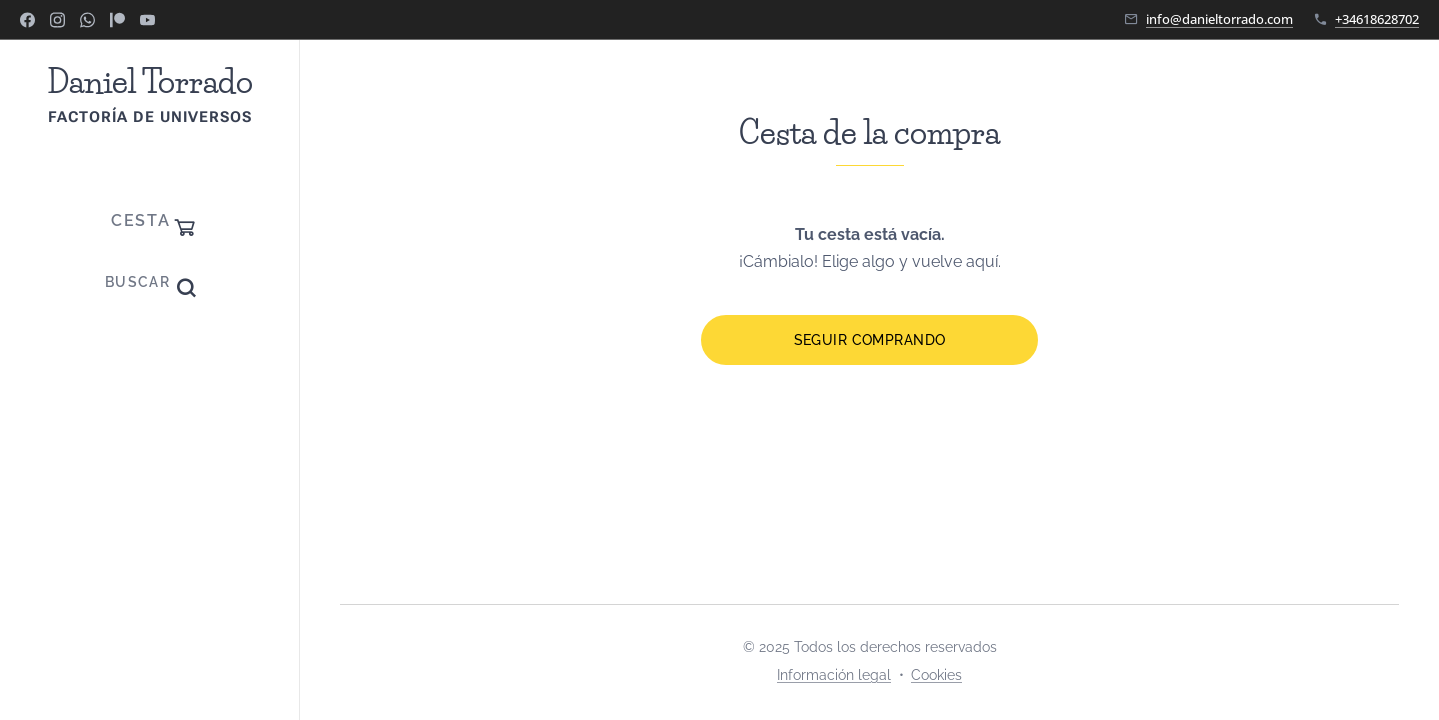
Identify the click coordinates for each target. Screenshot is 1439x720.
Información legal (834, 675)
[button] (150, 282)
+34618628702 (1377, 19)
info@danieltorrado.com (1219, 19)
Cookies (936, 675)
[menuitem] (150, 364)
